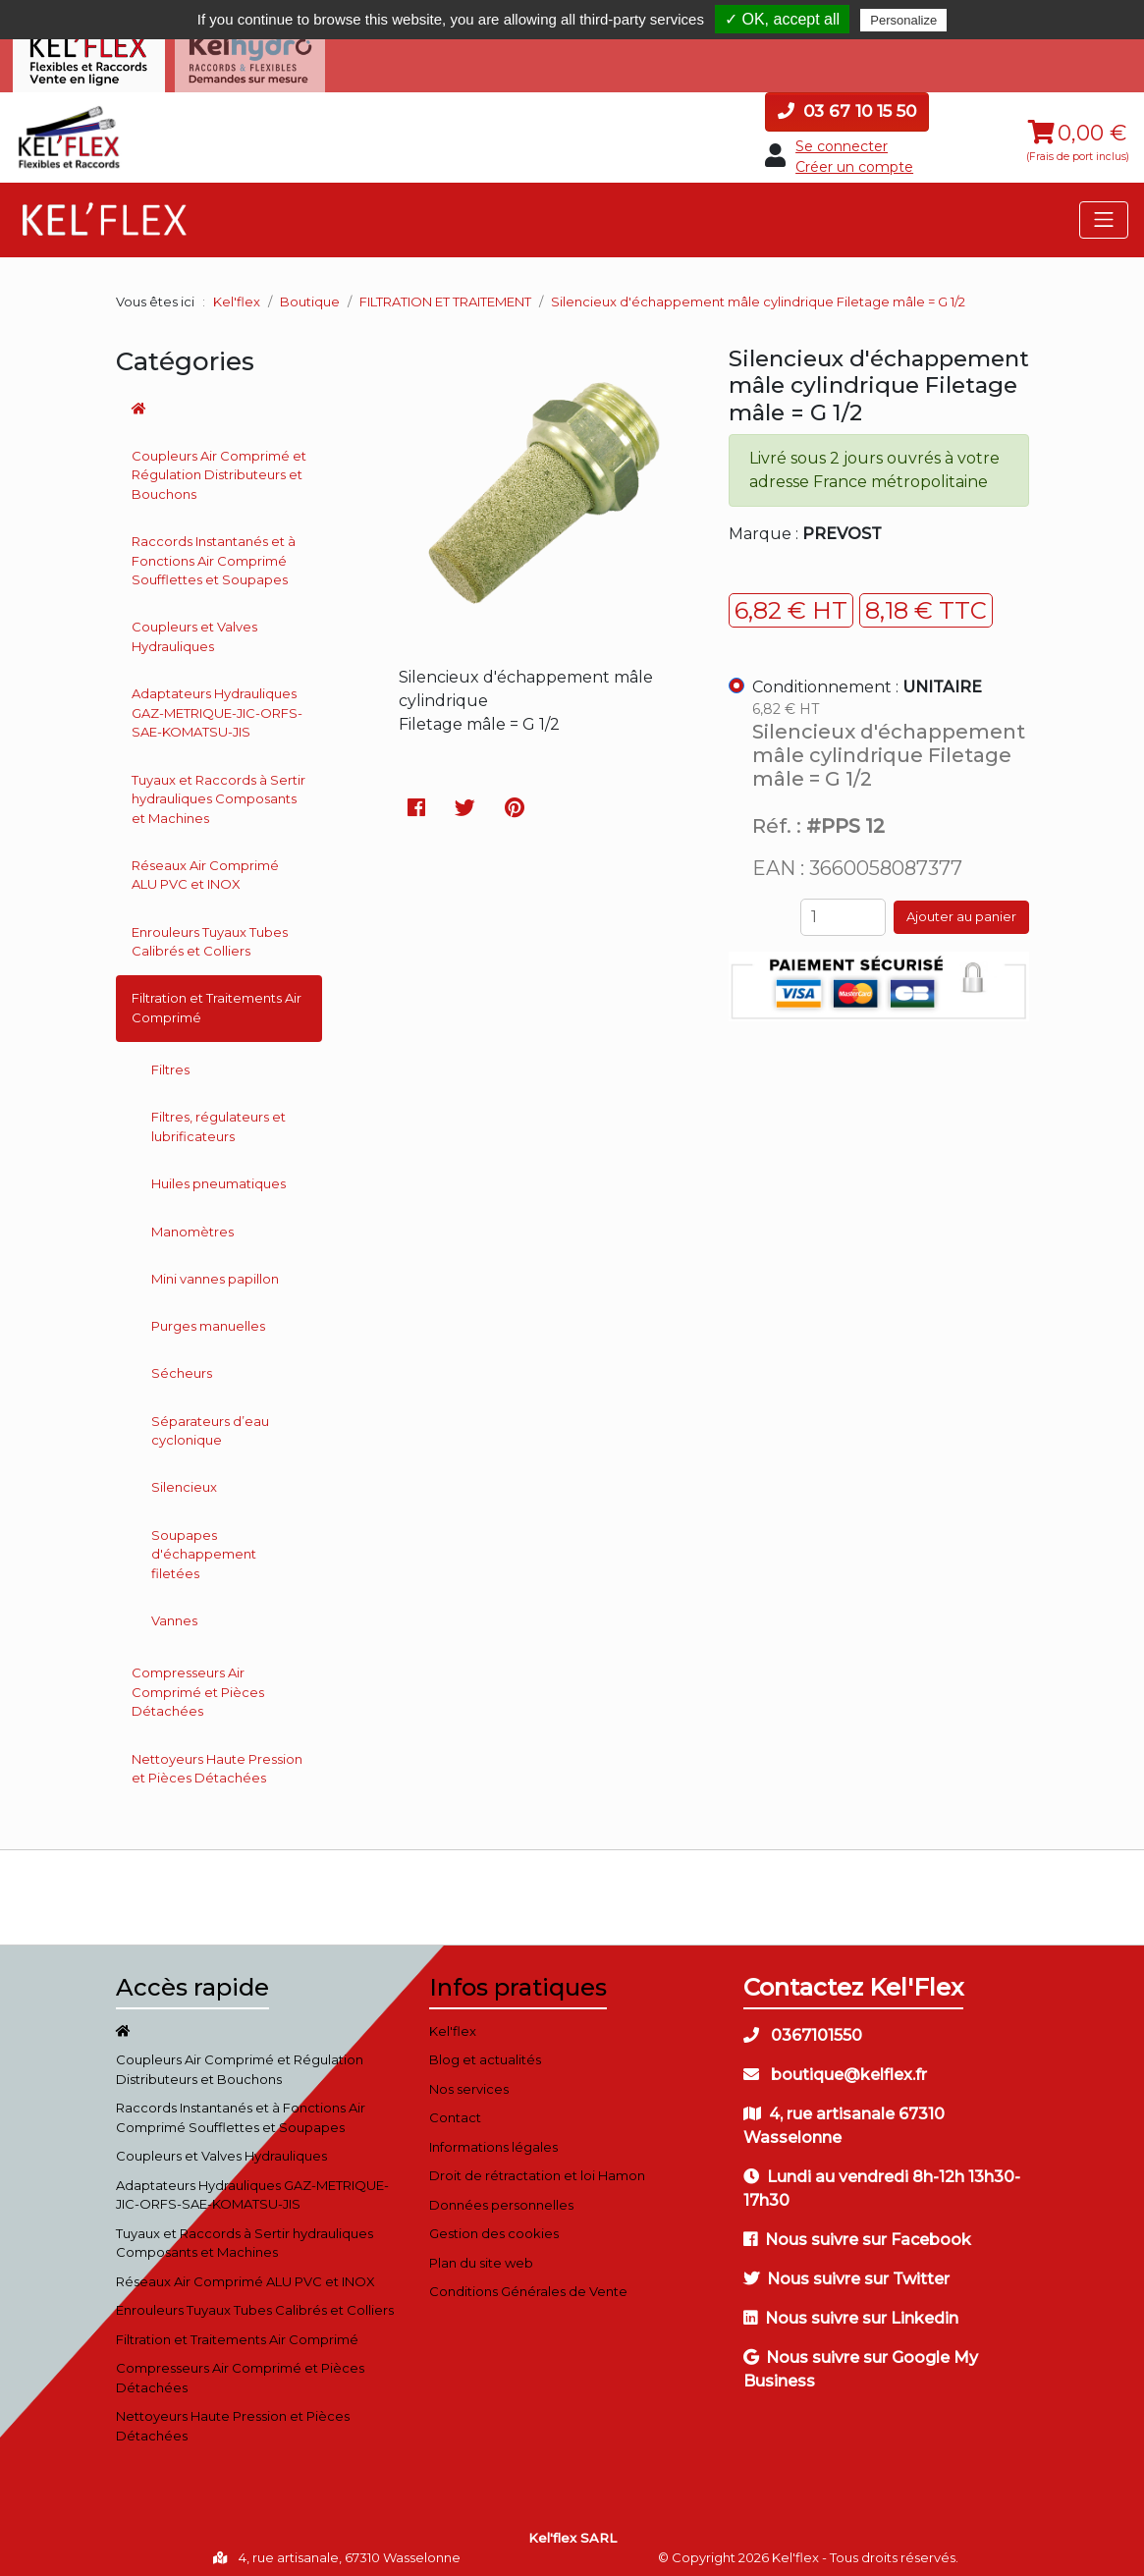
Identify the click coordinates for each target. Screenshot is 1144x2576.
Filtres (170, 1061)
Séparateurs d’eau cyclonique (210, 1423)
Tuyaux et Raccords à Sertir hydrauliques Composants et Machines (218, 791)
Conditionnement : (867, 679)
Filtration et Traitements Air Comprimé (216, 1000)
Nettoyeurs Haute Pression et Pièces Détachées (217, 1761)
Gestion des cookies (494, 2226)
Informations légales (493, 2139)
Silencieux (184, 1480)
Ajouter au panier (961, 909)
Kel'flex (236, 293)
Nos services (469, 2081)
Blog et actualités (485, 2052)
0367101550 (802, 2027)
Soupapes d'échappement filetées (203, 1546)
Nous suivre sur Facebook (857, 2231)
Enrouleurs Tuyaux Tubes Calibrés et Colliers (210, 934)
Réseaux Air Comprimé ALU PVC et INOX (205, 867)
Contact (455, 2110)
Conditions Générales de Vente (528, 2284)
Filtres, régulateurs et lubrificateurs (218, 1119)
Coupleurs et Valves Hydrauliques (194, 629)
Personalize (903, 20)
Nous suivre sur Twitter (846, 2271)
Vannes (174, 1612)
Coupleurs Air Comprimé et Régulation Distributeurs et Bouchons (219, 467)
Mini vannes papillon (215, 1271)
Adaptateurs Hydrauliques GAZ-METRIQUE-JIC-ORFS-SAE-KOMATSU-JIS (217, 706)
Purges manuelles (208, 1318)
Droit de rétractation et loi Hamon (537, 2168)
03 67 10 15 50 (847, 103)
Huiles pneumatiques (218, 1176)
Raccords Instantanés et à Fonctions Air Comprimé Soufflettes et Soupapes (214, 553)
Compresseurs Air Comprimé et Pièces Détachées (198, 1685)
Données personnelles (501, 2197)
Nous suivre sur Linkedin (850, 2310)
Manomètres (192, 1224)
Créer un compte (854, 159)
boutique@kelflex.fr (835, 2066)
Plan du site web (481, 2255)
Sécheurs (181, 1366)
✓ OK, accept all (782, 19)
